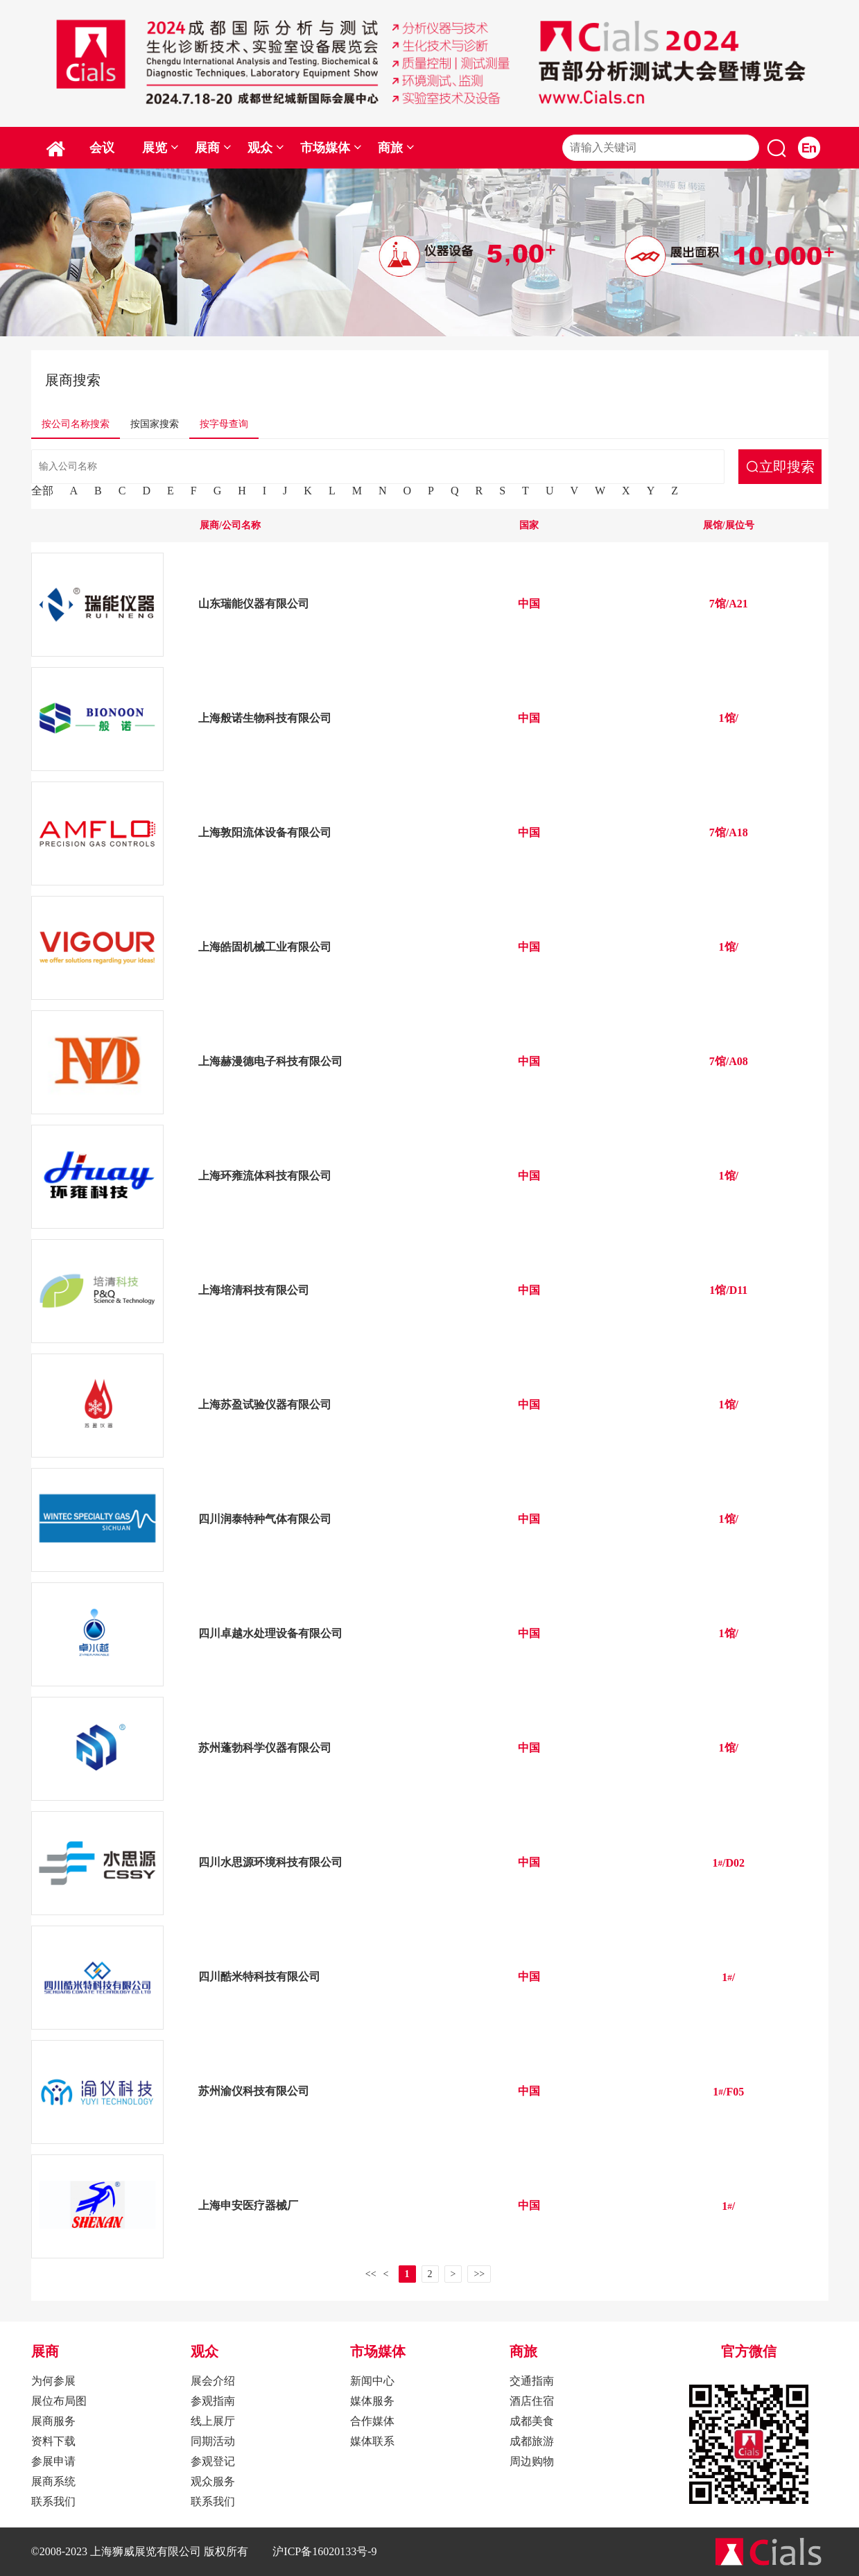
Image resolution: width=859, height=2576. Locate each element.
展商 (213, 147)
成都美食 (532, 2421)
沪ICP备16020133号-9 (324, 2551)
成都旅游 (532, 2441)
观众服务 (213, 2481)
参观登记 (213, 2461)
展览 (160, 147)
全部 (42, 490)
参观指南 (213, 2401)
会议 (101, 148)
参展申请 (53, 2461)
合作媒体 (372, 2421)
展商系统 (53, 2481)
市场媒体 (331, 147)
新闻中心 (372, 2381)
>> (479, 2274)
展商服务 (53, 2421)
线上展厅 (213, 2421)
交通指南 (532, 2381)
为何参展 (53, 2381)
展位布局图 (59, 2401)
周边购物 (532, 2461)
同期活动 (213, 2441)
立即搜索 (787, 466)
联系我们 (53, 2501)
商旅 (396, 147)
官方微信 (748, 2351)
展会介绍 (213, 2381)
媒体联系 (372, 2441)
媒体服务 (372, 2401)
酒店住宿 (532, 2401)
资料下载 (53, 2441)
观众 (266, 147)
